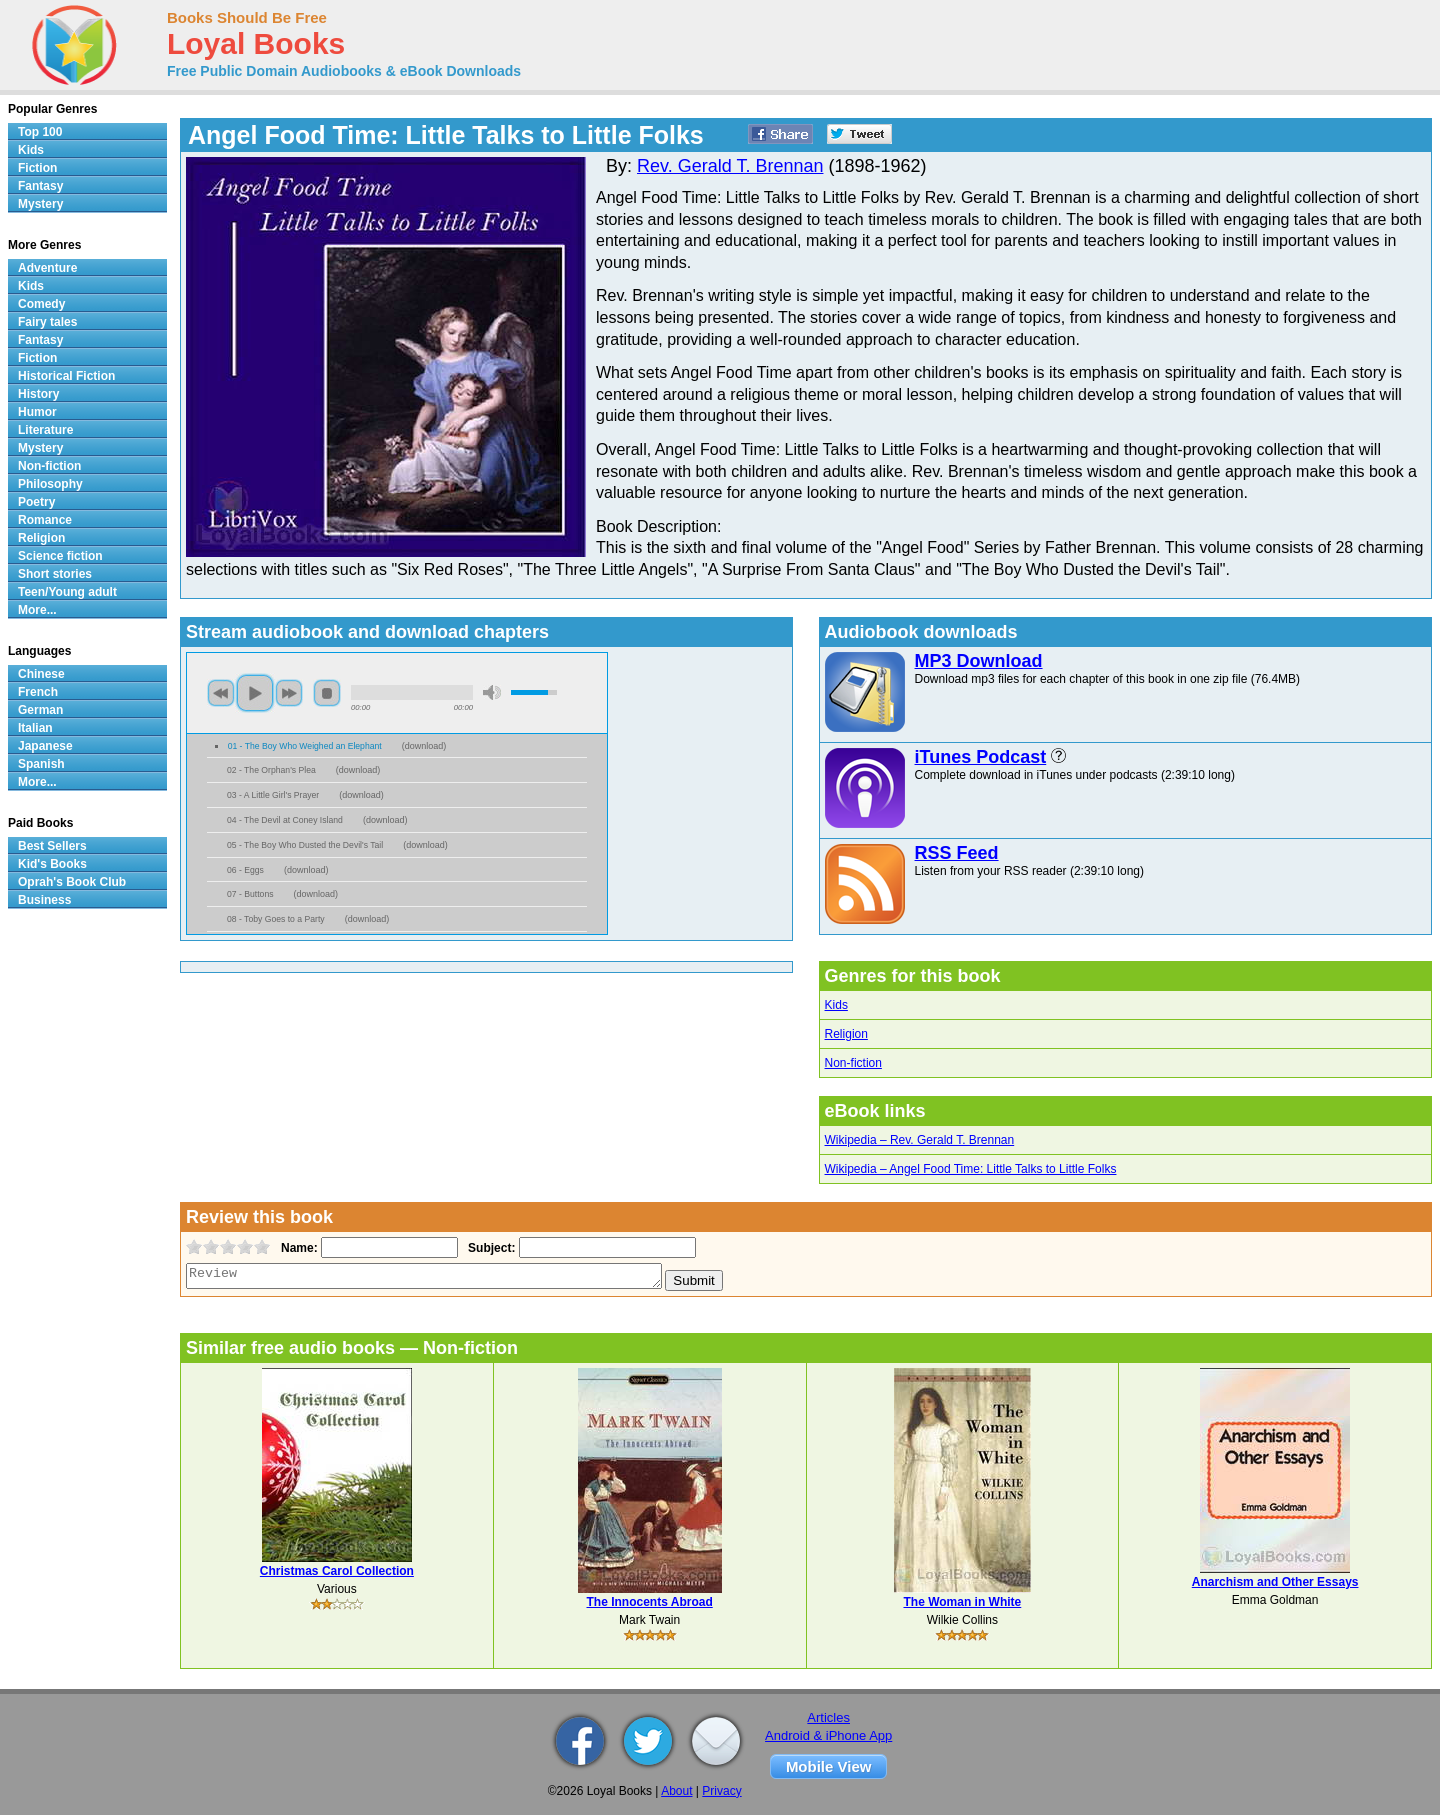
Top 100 (40, 132)
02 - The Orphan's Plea (271, 770)
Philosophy (50, 484)
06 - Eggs (245, 870)
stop (327, 693)
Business (44, 900)
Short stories (55, 574)
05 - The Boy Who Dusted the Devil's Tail (305, 845)
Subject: (489, 1248)
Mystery (40, 204)
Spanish (41, 764)
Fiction (37, 168)
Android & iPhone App (828, 1735)
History (38, 394)
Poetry (36, 502)
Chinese (41, 674)
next (289, 693)
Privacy (721, 1791)
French (38, 692)
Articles (828, 1717)
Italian (35, 728)
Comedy (41, 304)
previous (221, 693)
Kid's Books (52, 864)
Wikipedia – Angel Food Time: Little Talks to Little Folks (971, 1169)
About (676, 1791)
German (40, 710)
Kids (836, 1005)
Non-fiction (853, 1063)
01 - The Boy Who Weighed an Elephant (305, 746)
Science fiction (60, 556)
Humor (37, 412)
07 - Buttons (250, 894)
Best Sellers (52, 846)
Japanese (45, 746)
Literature (45, 430)
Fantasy (40, 186)
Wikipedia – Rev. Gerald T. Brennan (920, 1140)
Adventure (47, 268)
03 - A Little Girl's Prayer (273, 795)
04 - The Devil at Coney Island (285, 820)
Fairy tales (47, 322)
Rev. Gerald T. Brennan (730, 166)
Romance (45, 520)
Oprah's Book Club (72, 882)
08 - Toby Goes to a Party (276, 919)
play (255, 693)
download (424, 746)
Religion (846, 1034)
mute (492, 692)
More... (37, 610)
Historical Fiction (66, 376)
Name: (297, 1248)
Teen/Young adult (67, 592)
